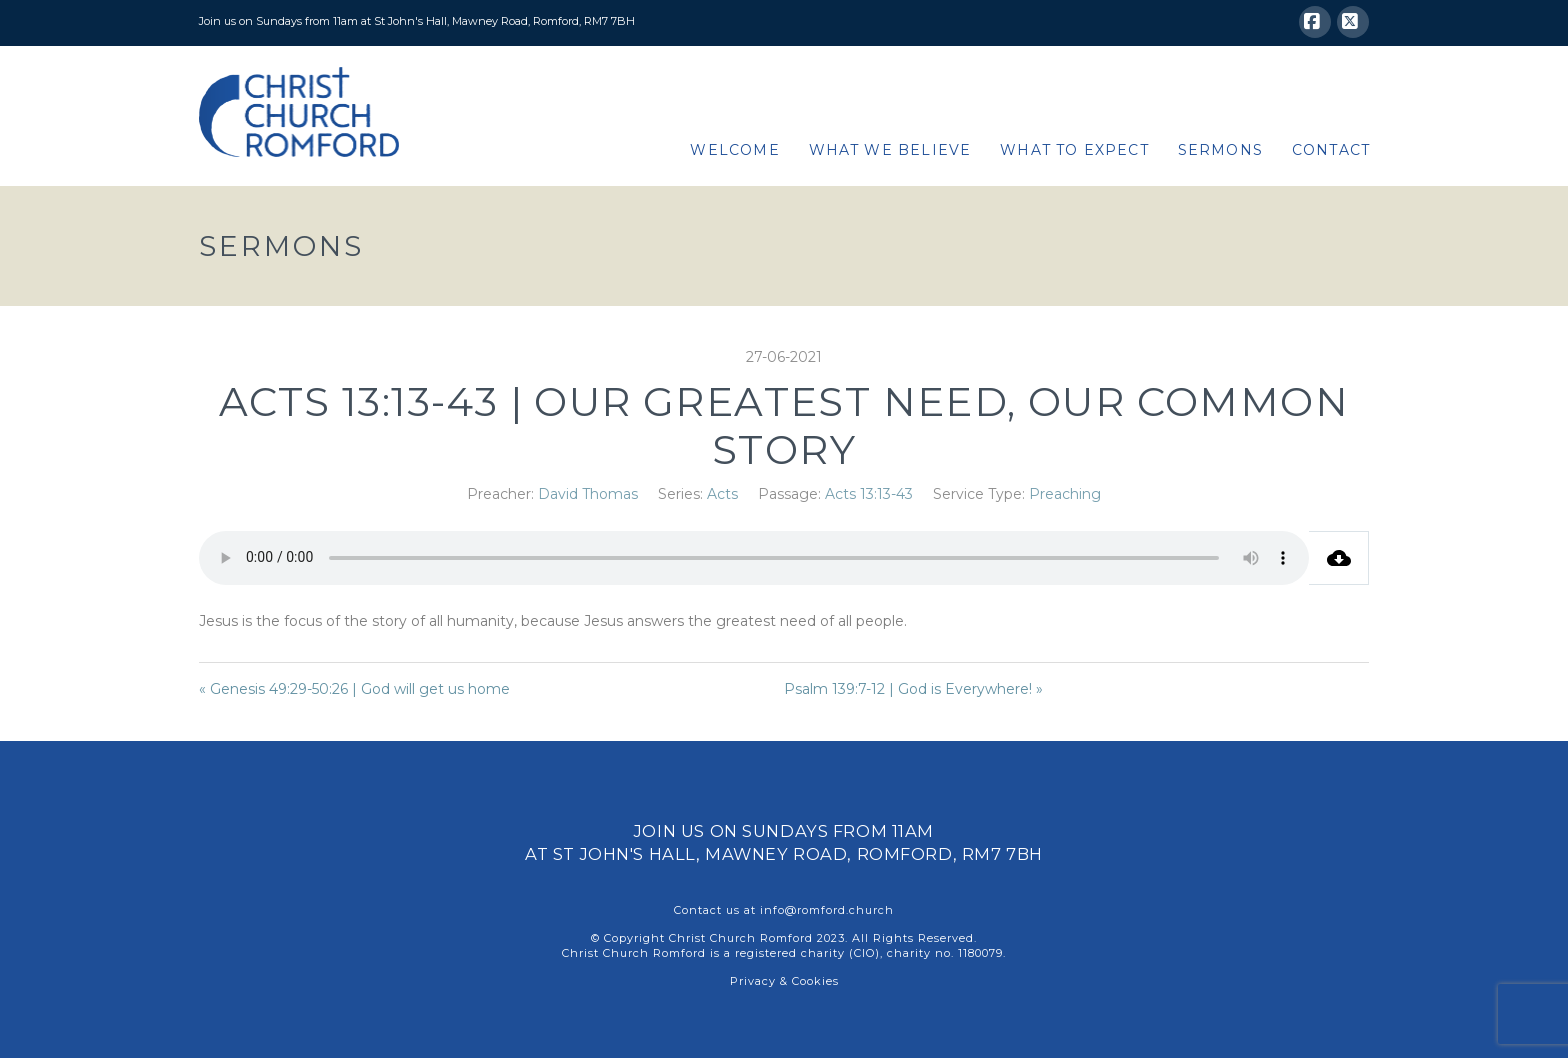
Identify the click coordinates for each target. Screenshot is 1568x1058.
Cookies (815, 981)
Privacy (753, 981)
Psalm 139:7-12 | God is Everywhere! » (913, 689)
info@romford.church (827, 910)
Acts (722, 494)
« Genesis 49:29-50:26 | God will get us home (354, 689)
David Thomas (588, 494)
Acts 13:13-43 (869, 494)
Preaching (1065, 494)
